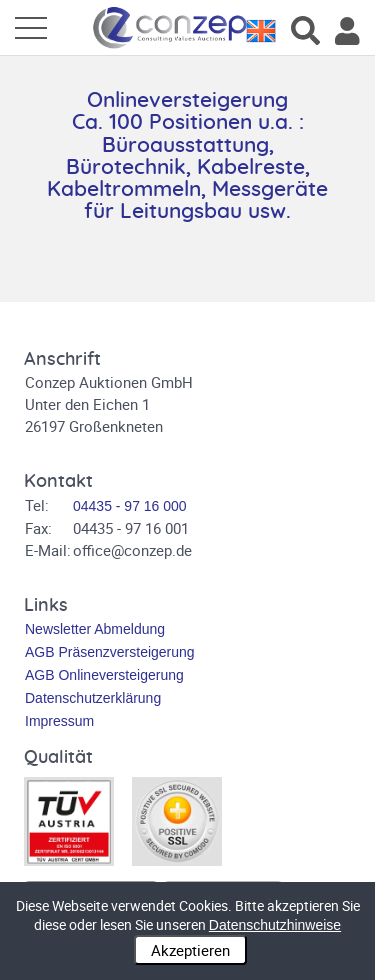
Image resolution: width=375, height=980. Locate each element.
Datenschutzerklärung (93, 698)
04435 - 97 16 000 (130, 506)
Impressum (59, 721)
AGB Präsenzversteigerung (110, 652)
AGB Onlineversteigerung (104, 675)
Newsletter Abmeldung (95, 629)
